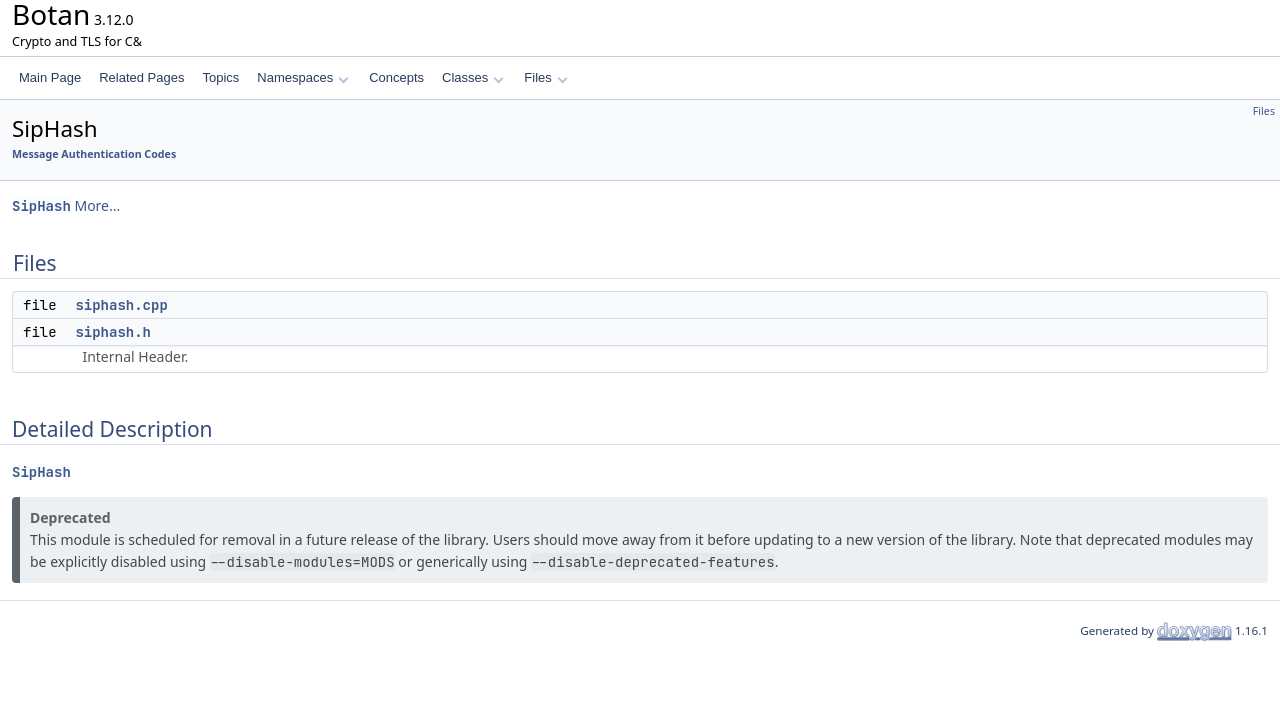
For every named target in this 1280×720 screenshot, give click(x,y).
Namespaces (302, 77)
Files (545, 77)
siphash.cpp (121, 305)
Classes (473, 77)
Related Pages (141, 77)
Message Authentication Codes (94, 154)
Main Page (50, 77)
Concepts (396, 77)
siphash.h (113, 332)
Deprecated (70, 517)
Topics (220, 77)
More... (97, 205)
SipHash (41, 206)
